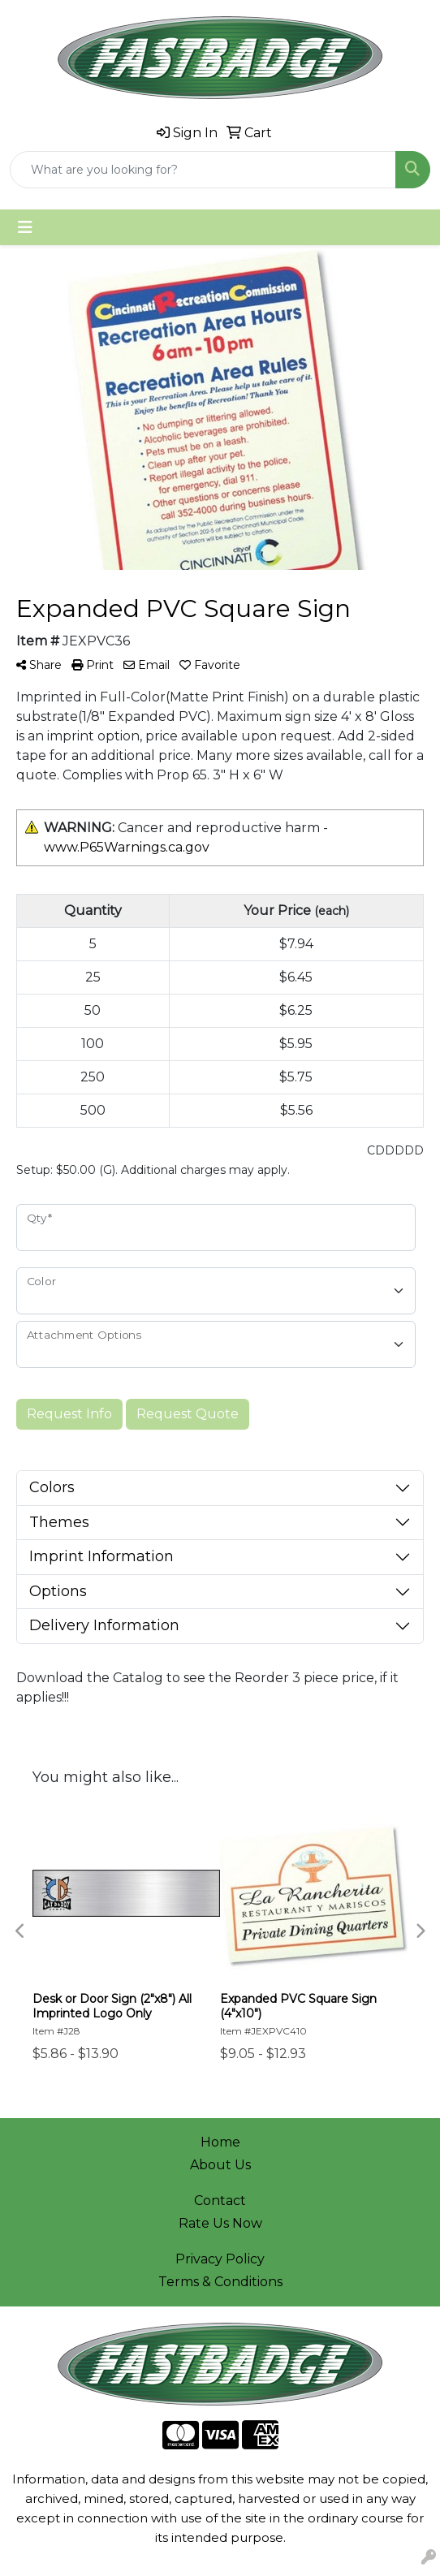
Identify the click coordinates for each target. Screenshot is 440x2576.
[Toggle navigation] (25, 227)
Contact (220, 2200)
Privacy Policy (220, 2259)
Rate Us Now (220, 2223)
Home (220, 2142)
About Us (220, 2165)
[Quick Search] (203, 169)
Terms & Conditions (220, 2281)
